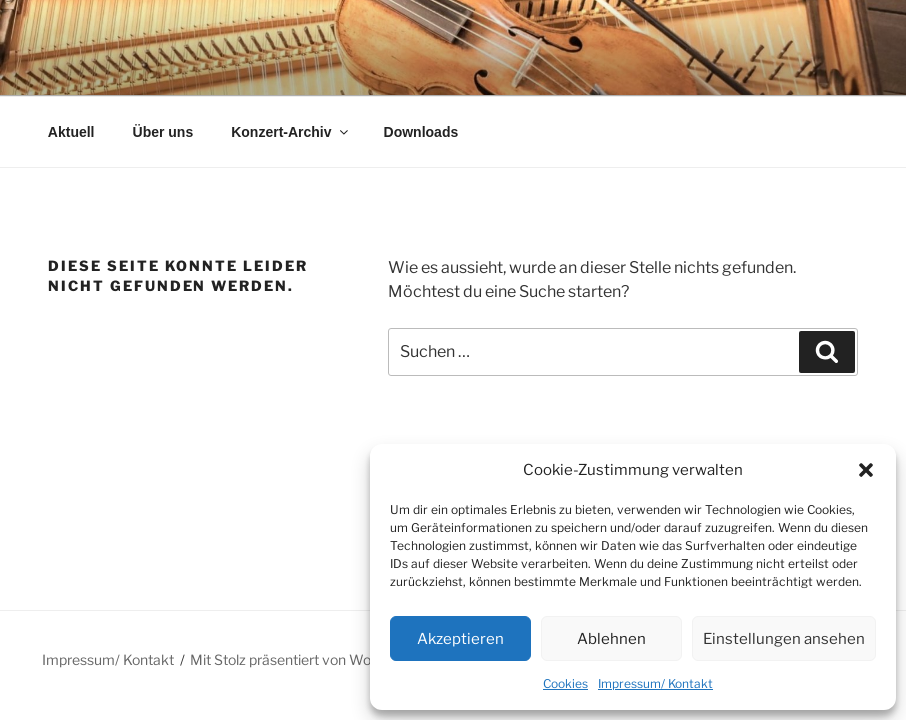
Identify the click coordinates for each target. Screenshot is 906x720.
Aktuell (71, 132)
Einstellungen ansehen (784, 639)
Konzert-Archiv (290, 132)
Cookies (565, 683)
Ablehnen (611, 639)
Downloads (421, 132)
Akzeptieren (460, 639)
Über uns (163, 132)
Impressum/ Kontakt (655, 683)
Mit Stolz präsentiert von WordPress (305, 659)
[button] (866, 470)
